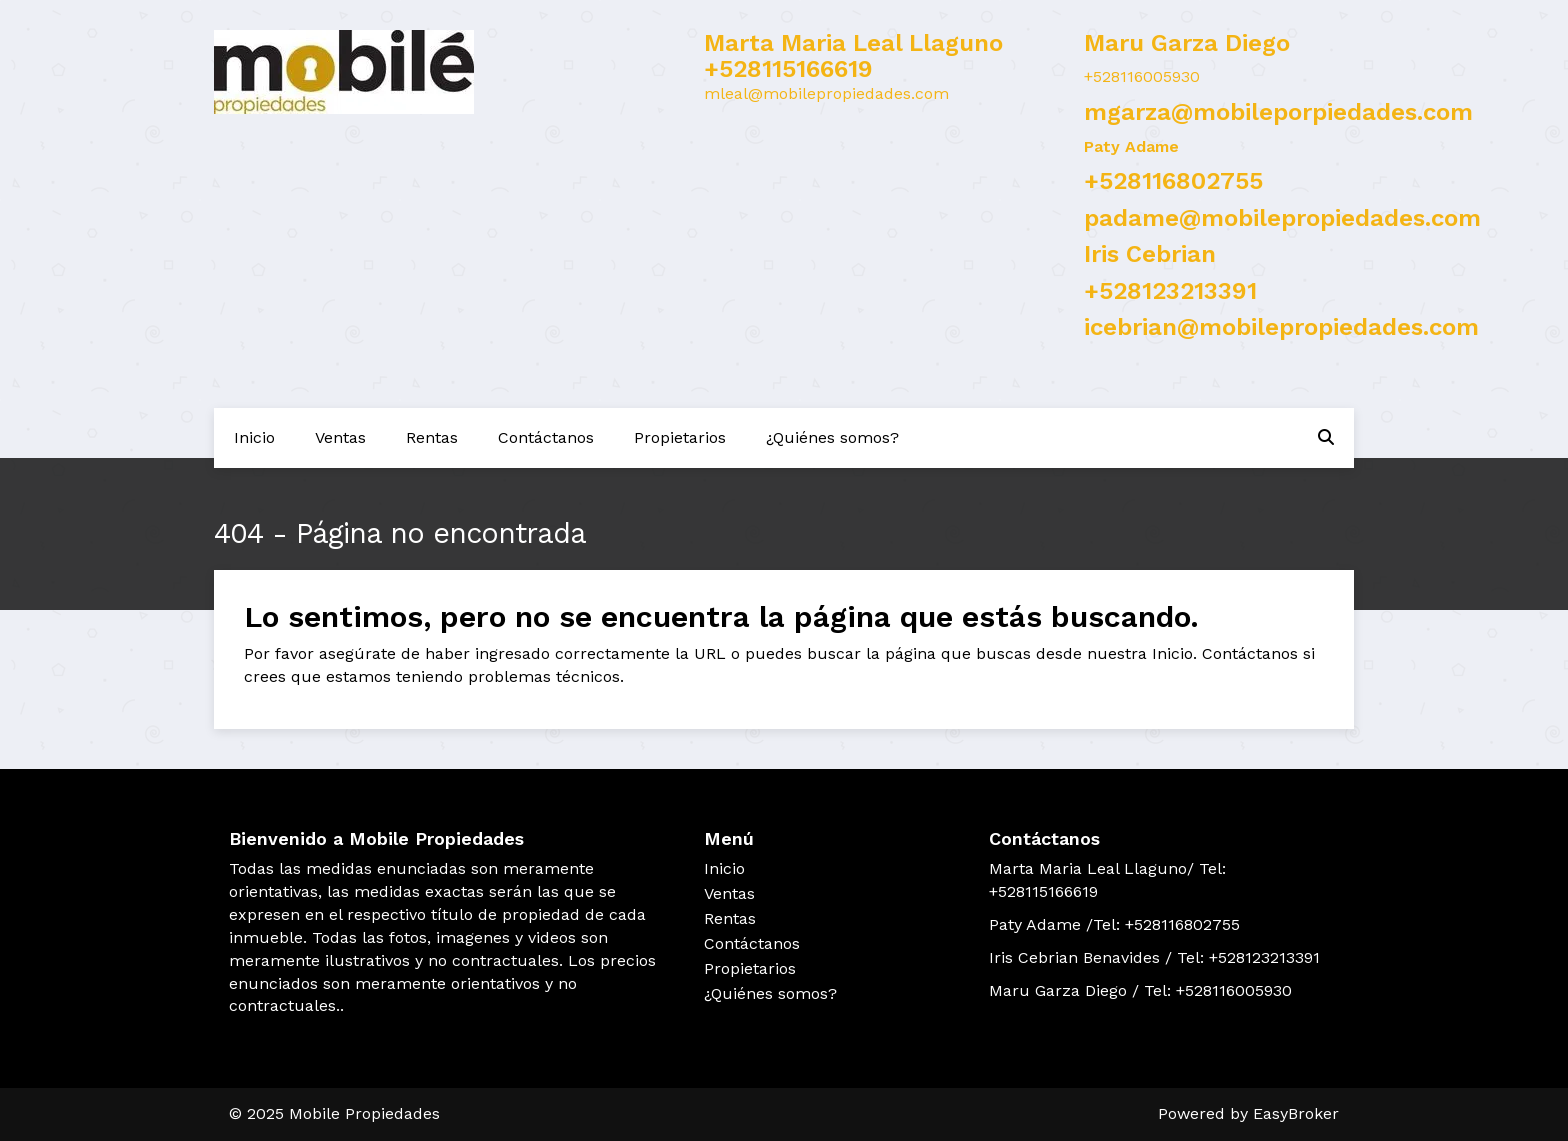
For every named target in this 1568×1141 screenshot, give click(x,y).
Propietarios (680, 437)
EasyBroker (1296, 1113)
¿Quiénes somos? (832, 437)
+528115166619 (788, 69)
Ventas (340, 437)
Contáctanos (546, 437)
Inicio (254, 437)
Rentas (432, 437)
